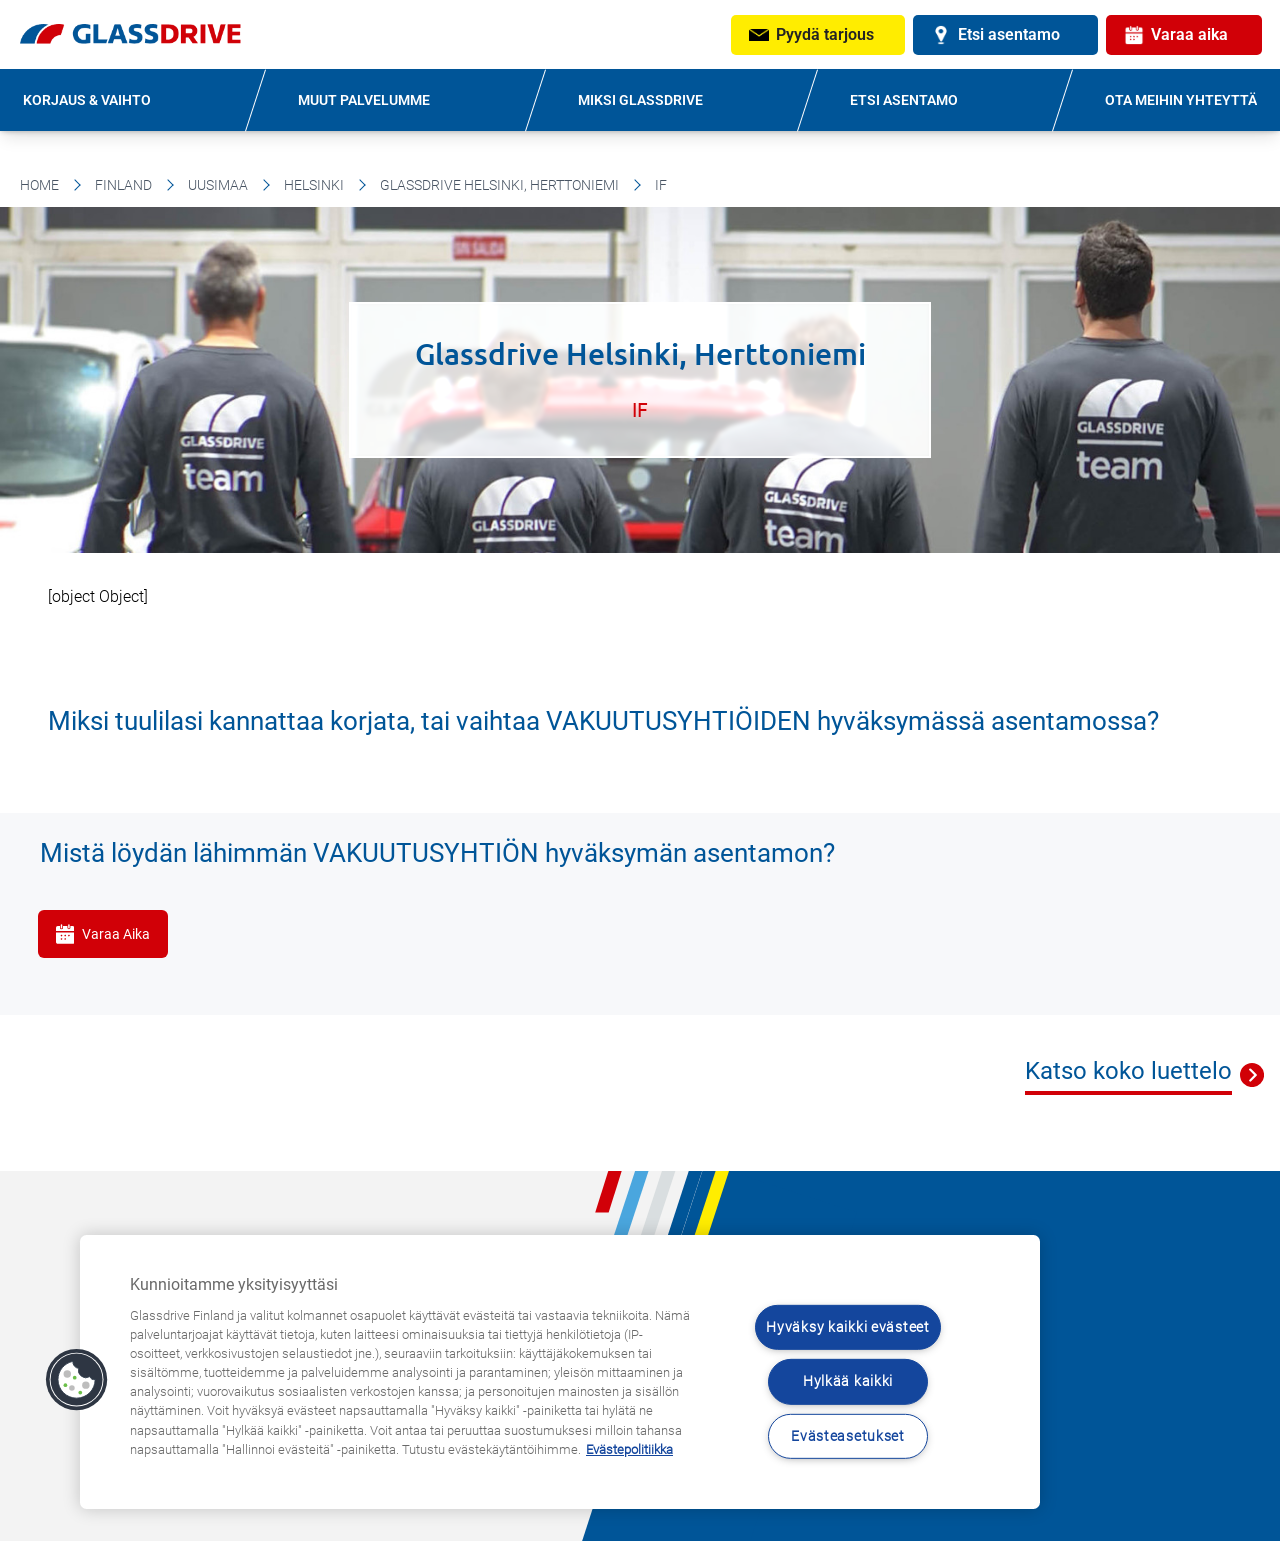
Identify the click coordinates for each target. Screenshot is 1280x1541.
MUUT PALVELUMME (364, 100)
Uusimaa (218, 185)
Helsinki (314, 185)
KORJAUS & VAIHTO (87, 100)
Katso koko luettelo (1128, 1071)
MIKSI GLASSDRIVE (640, 100)
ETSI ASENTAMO (904, 100)
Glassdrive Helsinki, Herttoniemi (499, 185)
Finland (123, 185)
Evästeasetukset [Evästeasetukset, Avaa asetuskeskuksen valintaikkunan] (848, 1436)
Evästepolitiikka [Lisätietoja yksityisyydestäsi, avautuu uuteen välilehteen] (629, 1449)
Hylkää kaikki (848, 1381)
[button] (77, 1380)
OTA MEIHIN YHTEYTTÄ (1181, 100)
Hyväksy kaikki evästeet (848, 1327)
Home (39, 185)
